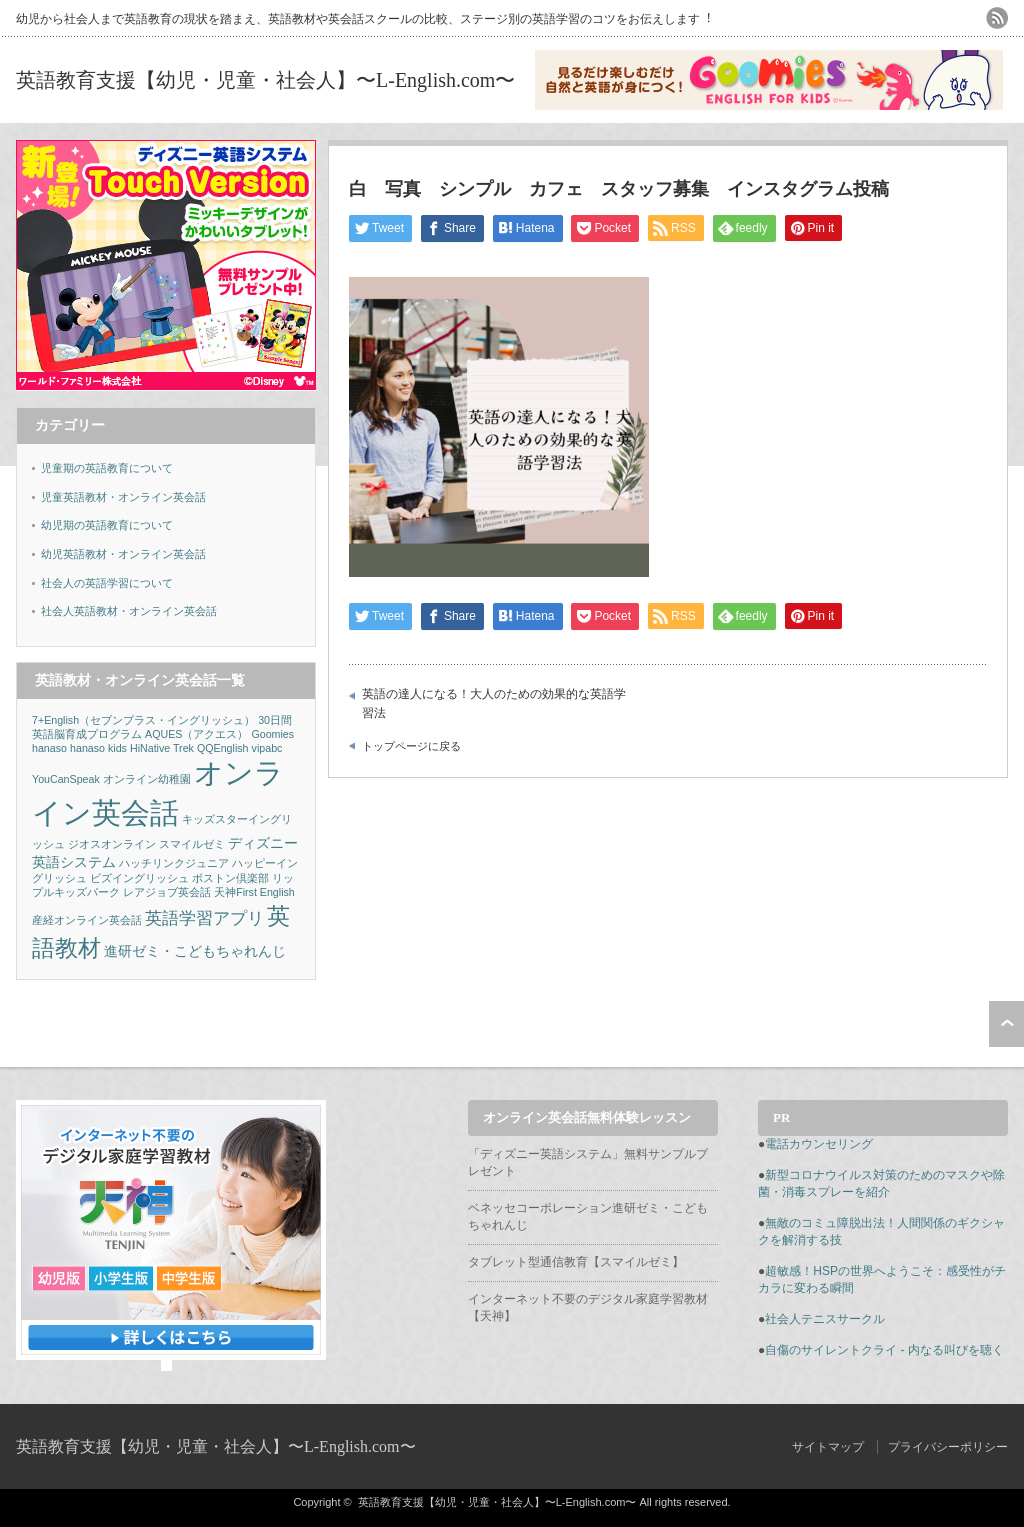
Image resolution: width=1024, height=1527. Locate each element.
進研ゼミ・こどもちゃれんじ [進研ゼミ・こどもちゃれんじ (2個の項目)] (195, 951)
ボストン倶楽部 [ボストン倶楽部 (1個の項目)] (230, 878)
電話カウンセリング (819, 1144)
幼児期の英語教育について (107, 525)
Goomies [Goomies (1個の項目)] (272, 734)
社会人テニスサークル (825, 1319)
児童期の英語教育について (107, 468)
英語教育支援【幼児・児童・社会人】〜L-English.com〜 (265, 80)
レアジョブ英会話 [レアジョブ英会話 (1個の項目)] (167, 892)
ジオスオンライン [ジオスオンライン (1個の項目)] (112, 844)
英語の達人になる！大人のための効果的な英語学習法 (494, 704)
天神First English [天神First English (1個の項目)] (254, 892)
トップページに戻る (411, 746)
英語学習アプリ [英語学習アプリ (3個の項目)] (204, 918)
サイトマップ (828, 1447)
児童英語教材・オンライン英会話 (123, 497)
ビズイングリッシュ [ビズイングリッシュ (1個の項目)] (139, 878)
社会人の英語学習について (107, 583)
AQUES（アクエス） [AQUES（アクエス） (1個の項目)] (196, 734)
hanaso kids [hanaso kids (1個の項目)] (98, 748)
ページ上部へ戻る (1006, 1024)
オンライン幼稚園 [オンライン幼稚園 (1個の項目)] (147, 779)
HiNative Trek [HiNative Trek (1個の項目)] (162, 748)
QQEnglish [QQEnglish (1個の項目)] (223, 748)
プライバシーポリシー (948, 1447)
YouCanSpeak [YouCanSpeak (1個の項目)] (66, 779)
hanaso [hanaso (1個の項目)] (49, 748)
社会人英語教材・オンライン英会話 (129, 611)
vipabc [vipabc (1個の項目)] (267, 748)
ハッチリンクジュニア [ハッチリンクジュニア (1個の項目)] (174, 863)
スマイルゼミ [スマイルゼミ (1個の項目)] (192, 844)
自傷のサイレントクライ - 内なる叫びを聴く (884, 1350)
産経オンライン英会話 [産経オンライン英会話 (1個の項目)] (87, 920)
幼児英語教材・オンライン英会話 (123, 554)
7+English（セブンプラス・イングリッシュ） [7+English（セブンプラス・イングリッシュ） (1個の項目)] (143, 720)
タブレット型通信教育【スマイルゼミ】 (576, 1262)
